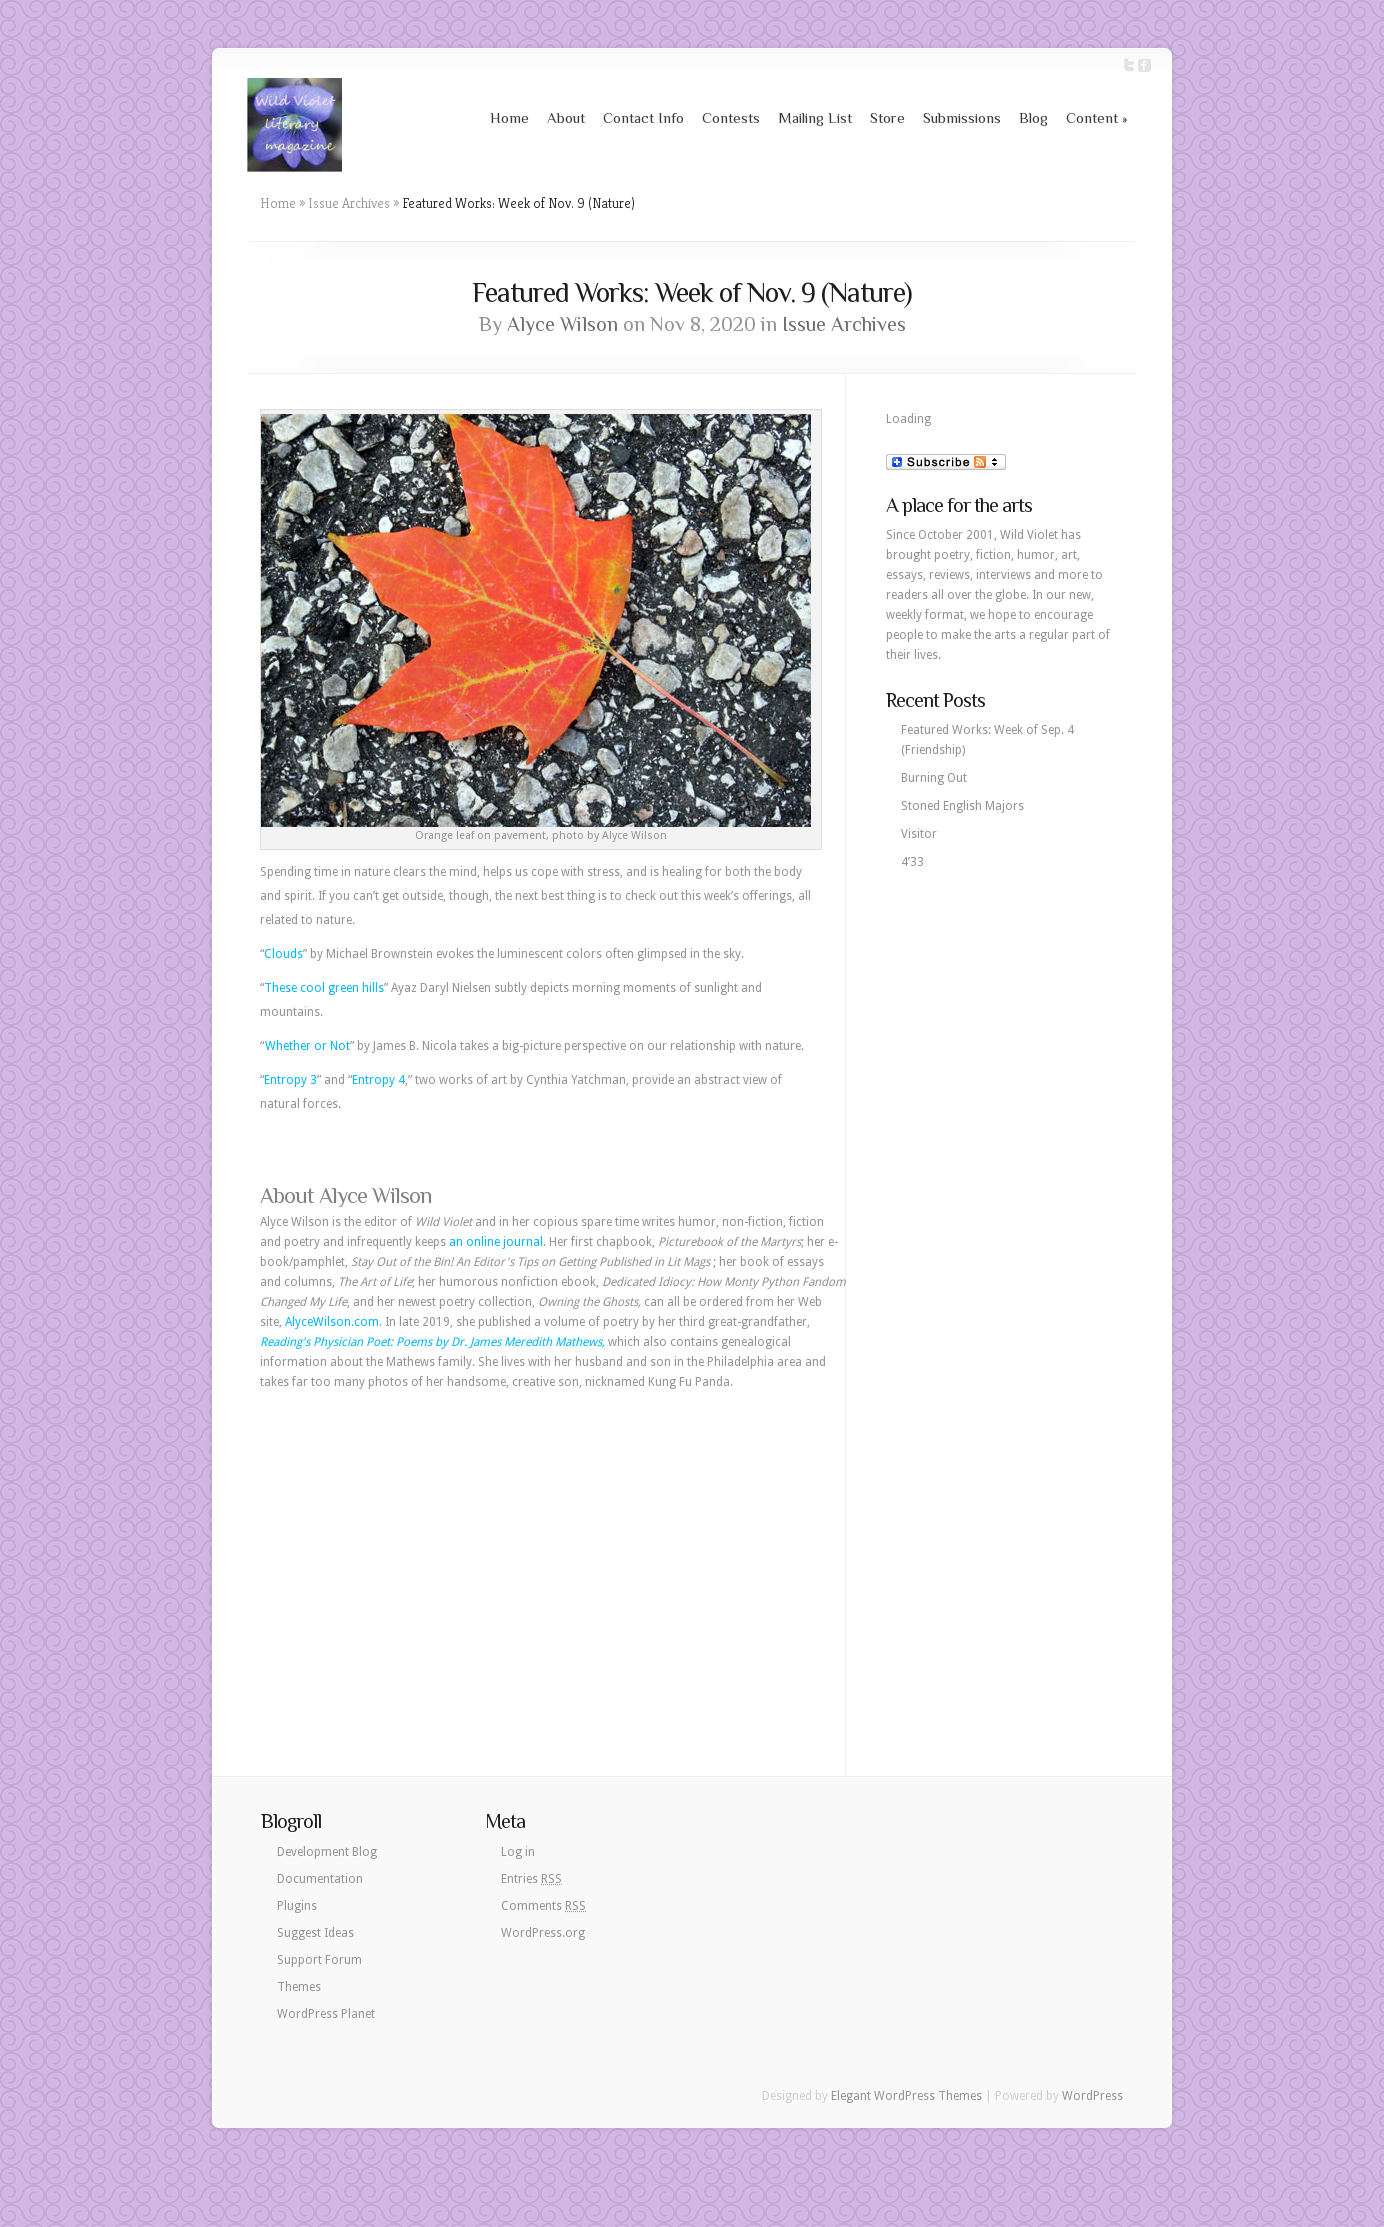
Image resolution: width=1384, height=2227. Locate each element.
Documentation (320, 1879)
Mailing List (815, 117)
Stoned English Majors (962, 806)
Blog (1033, 117)
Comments (543, 1906)
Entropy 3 (290, 1080)
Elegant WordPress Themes (906, 2096)
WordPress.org (543, 1933)
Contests (731, 117)
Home (509, 117)
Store (887, 117)
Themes (299, 1987)
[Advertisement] (553, 1552)
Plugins (297, 1906)
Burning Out (934, 778)
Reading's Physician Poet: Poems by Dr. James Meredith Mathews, (432, 1342)
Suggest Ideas (315, 1933)
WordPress (1092, 2096)
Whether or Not (307, 1046)
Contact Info (643, 117)
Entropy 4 (378, 1080)
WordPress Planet (326, 2014)
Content (1097, 117)
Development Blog (327, 1852)
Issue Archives (349, 203)
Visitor (919, 834)
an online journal (496, 1242)
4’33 (912, 862)
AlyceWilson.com (332, 1322)
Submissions (962, 117)
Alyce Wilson (562, 324)
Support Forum (319, 1960)
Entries (531, 1879)
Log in (518, 1852)
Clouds (283, 954)
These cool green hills (324, 988)
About (566, 117)
